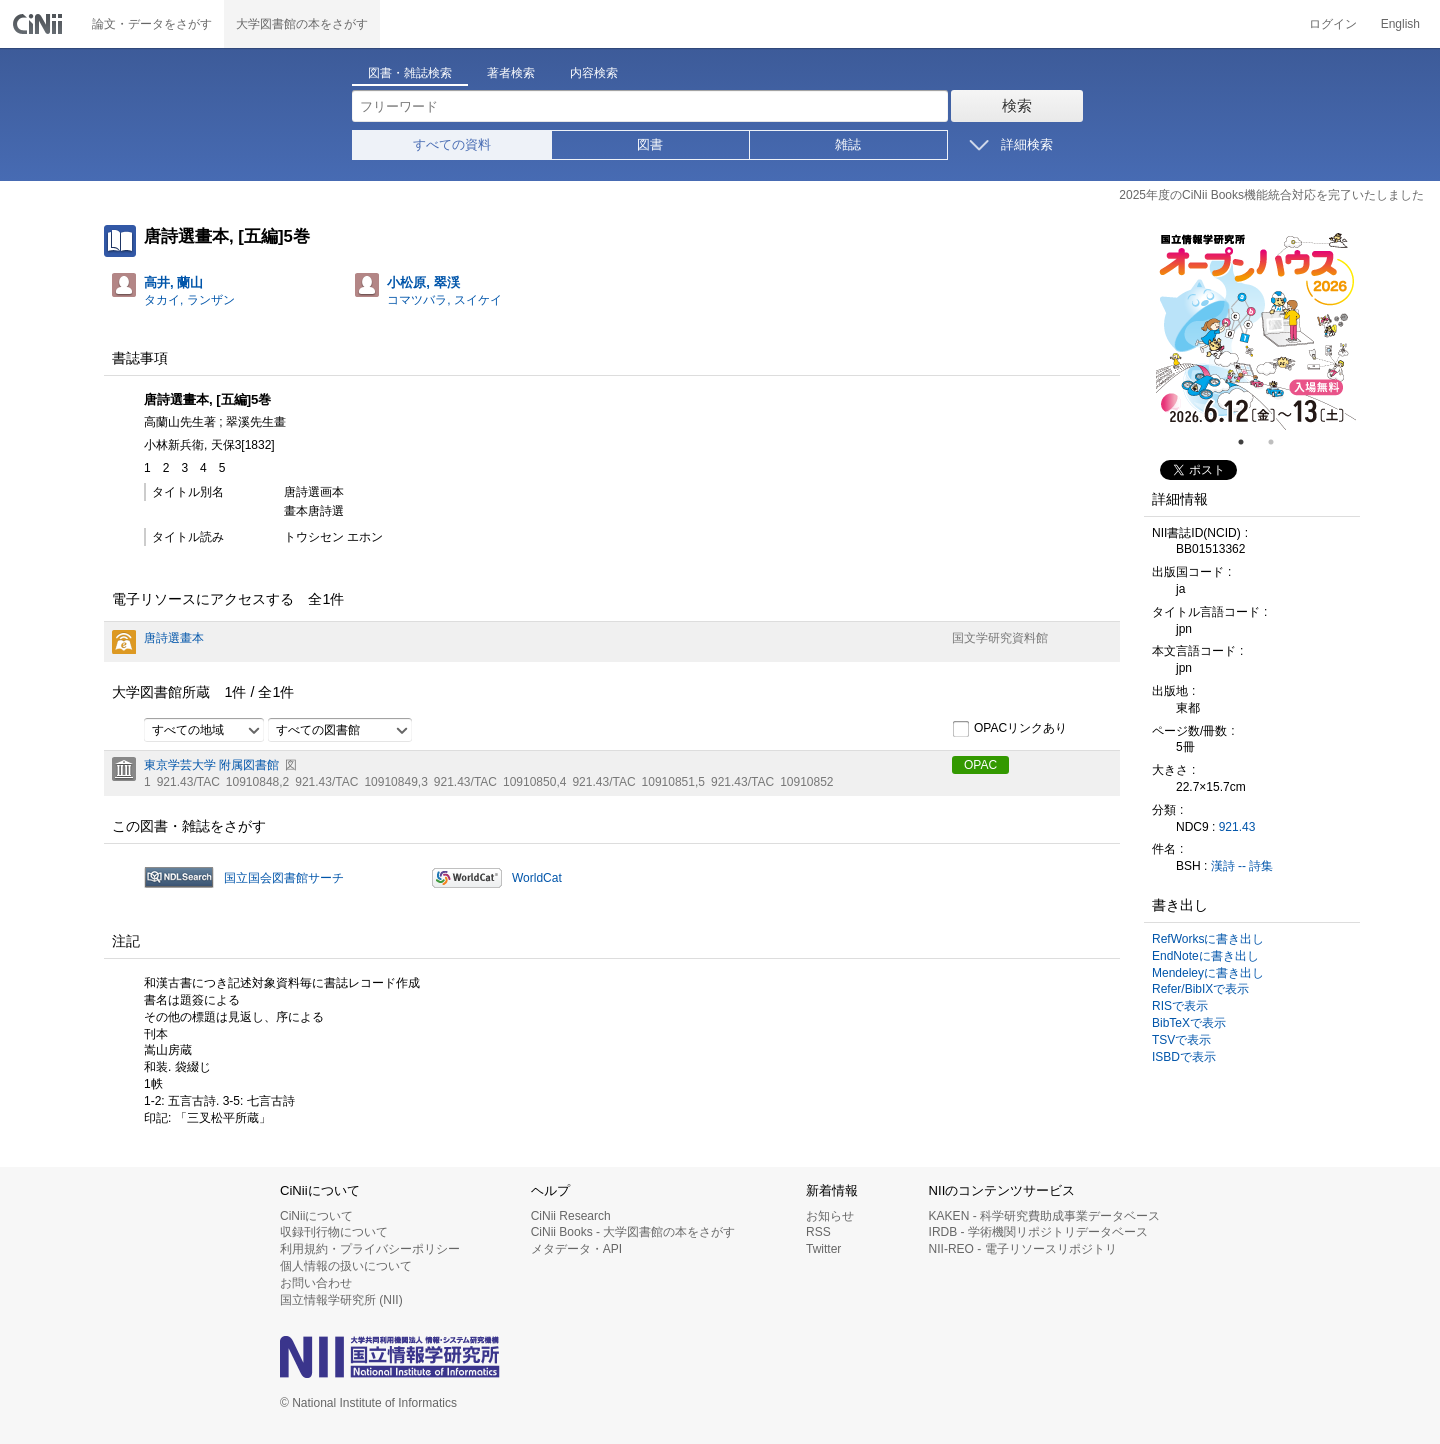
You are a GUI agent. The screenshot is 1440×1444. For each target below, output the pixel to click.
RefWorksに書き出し (1208, 939)
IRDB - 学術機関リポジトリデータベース (1038, 1232)
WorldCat (537, 878)
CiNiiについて (316, 1216)
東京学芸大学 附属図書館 (211, 765)
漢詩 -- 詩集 (1242, 866)
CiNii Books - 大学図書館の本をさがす (633, 1232)
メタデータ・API (576, 1249)
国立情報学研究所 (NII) (341, 1300)
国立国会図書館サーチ (284, 878)
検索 (1017, 105)
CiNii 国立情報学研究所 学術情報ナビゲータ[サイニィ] (40, 24)
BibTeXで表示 (1189, 1023)
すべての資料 (452, 144)
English (1400, 24)
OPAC (980, 765)
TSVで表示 (1181, 1040)
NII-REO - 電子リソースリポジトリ (1023, 1249)
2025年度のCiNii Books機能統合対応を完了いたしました (1271, 195)
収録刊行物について (334, 1232)
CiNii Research (571, 1216)
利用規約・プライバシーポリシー (370, 1249)
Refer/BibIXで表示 (1200, 989)
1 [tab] (1249, 442)
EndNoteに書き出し (1205, 956)
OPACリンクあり (1009, 729)
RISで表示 (1180, 1006)
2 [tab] (1279, 442)
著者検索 (511, 73)
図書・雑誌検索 (410, 73)
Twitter (823, 1249)
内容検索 (594, 73)
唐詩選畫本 (174, 638)
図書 (650, 144)
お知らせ (830, 1216)
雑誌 (848, 144)
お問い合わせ (316, 1283)
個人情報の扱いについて (346, 1266)
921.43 (1237, 827)
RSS (818, 1232)
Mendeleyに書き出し (1208, 973)
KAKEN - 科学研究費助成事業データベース (1044, 1216)
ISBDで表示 (1184, 1057)
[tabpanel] (1256, 330)
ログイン (1333, 24)
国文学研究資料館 (1000, 638)
